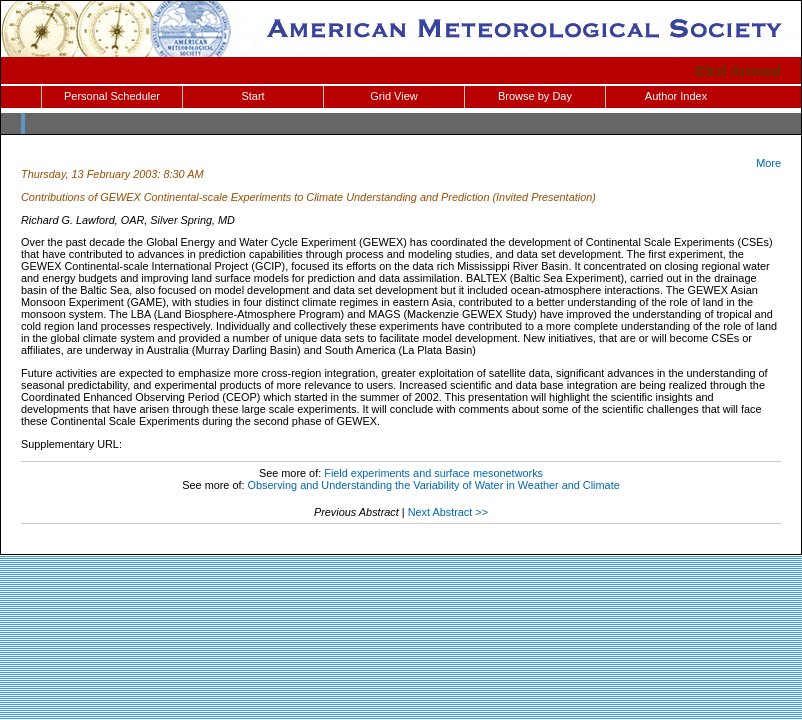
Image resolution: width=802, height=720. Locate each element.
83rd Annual (738, 70)
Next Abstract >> (448, 512)
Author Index (676, 96)
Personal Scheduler (112, 96)
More (768, 163)
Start (252, 96)
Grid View (393, 96)
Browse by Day (535, 96)
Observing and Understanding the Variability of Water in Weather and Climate (434, 485)
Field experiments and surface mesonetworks (433, 473)
